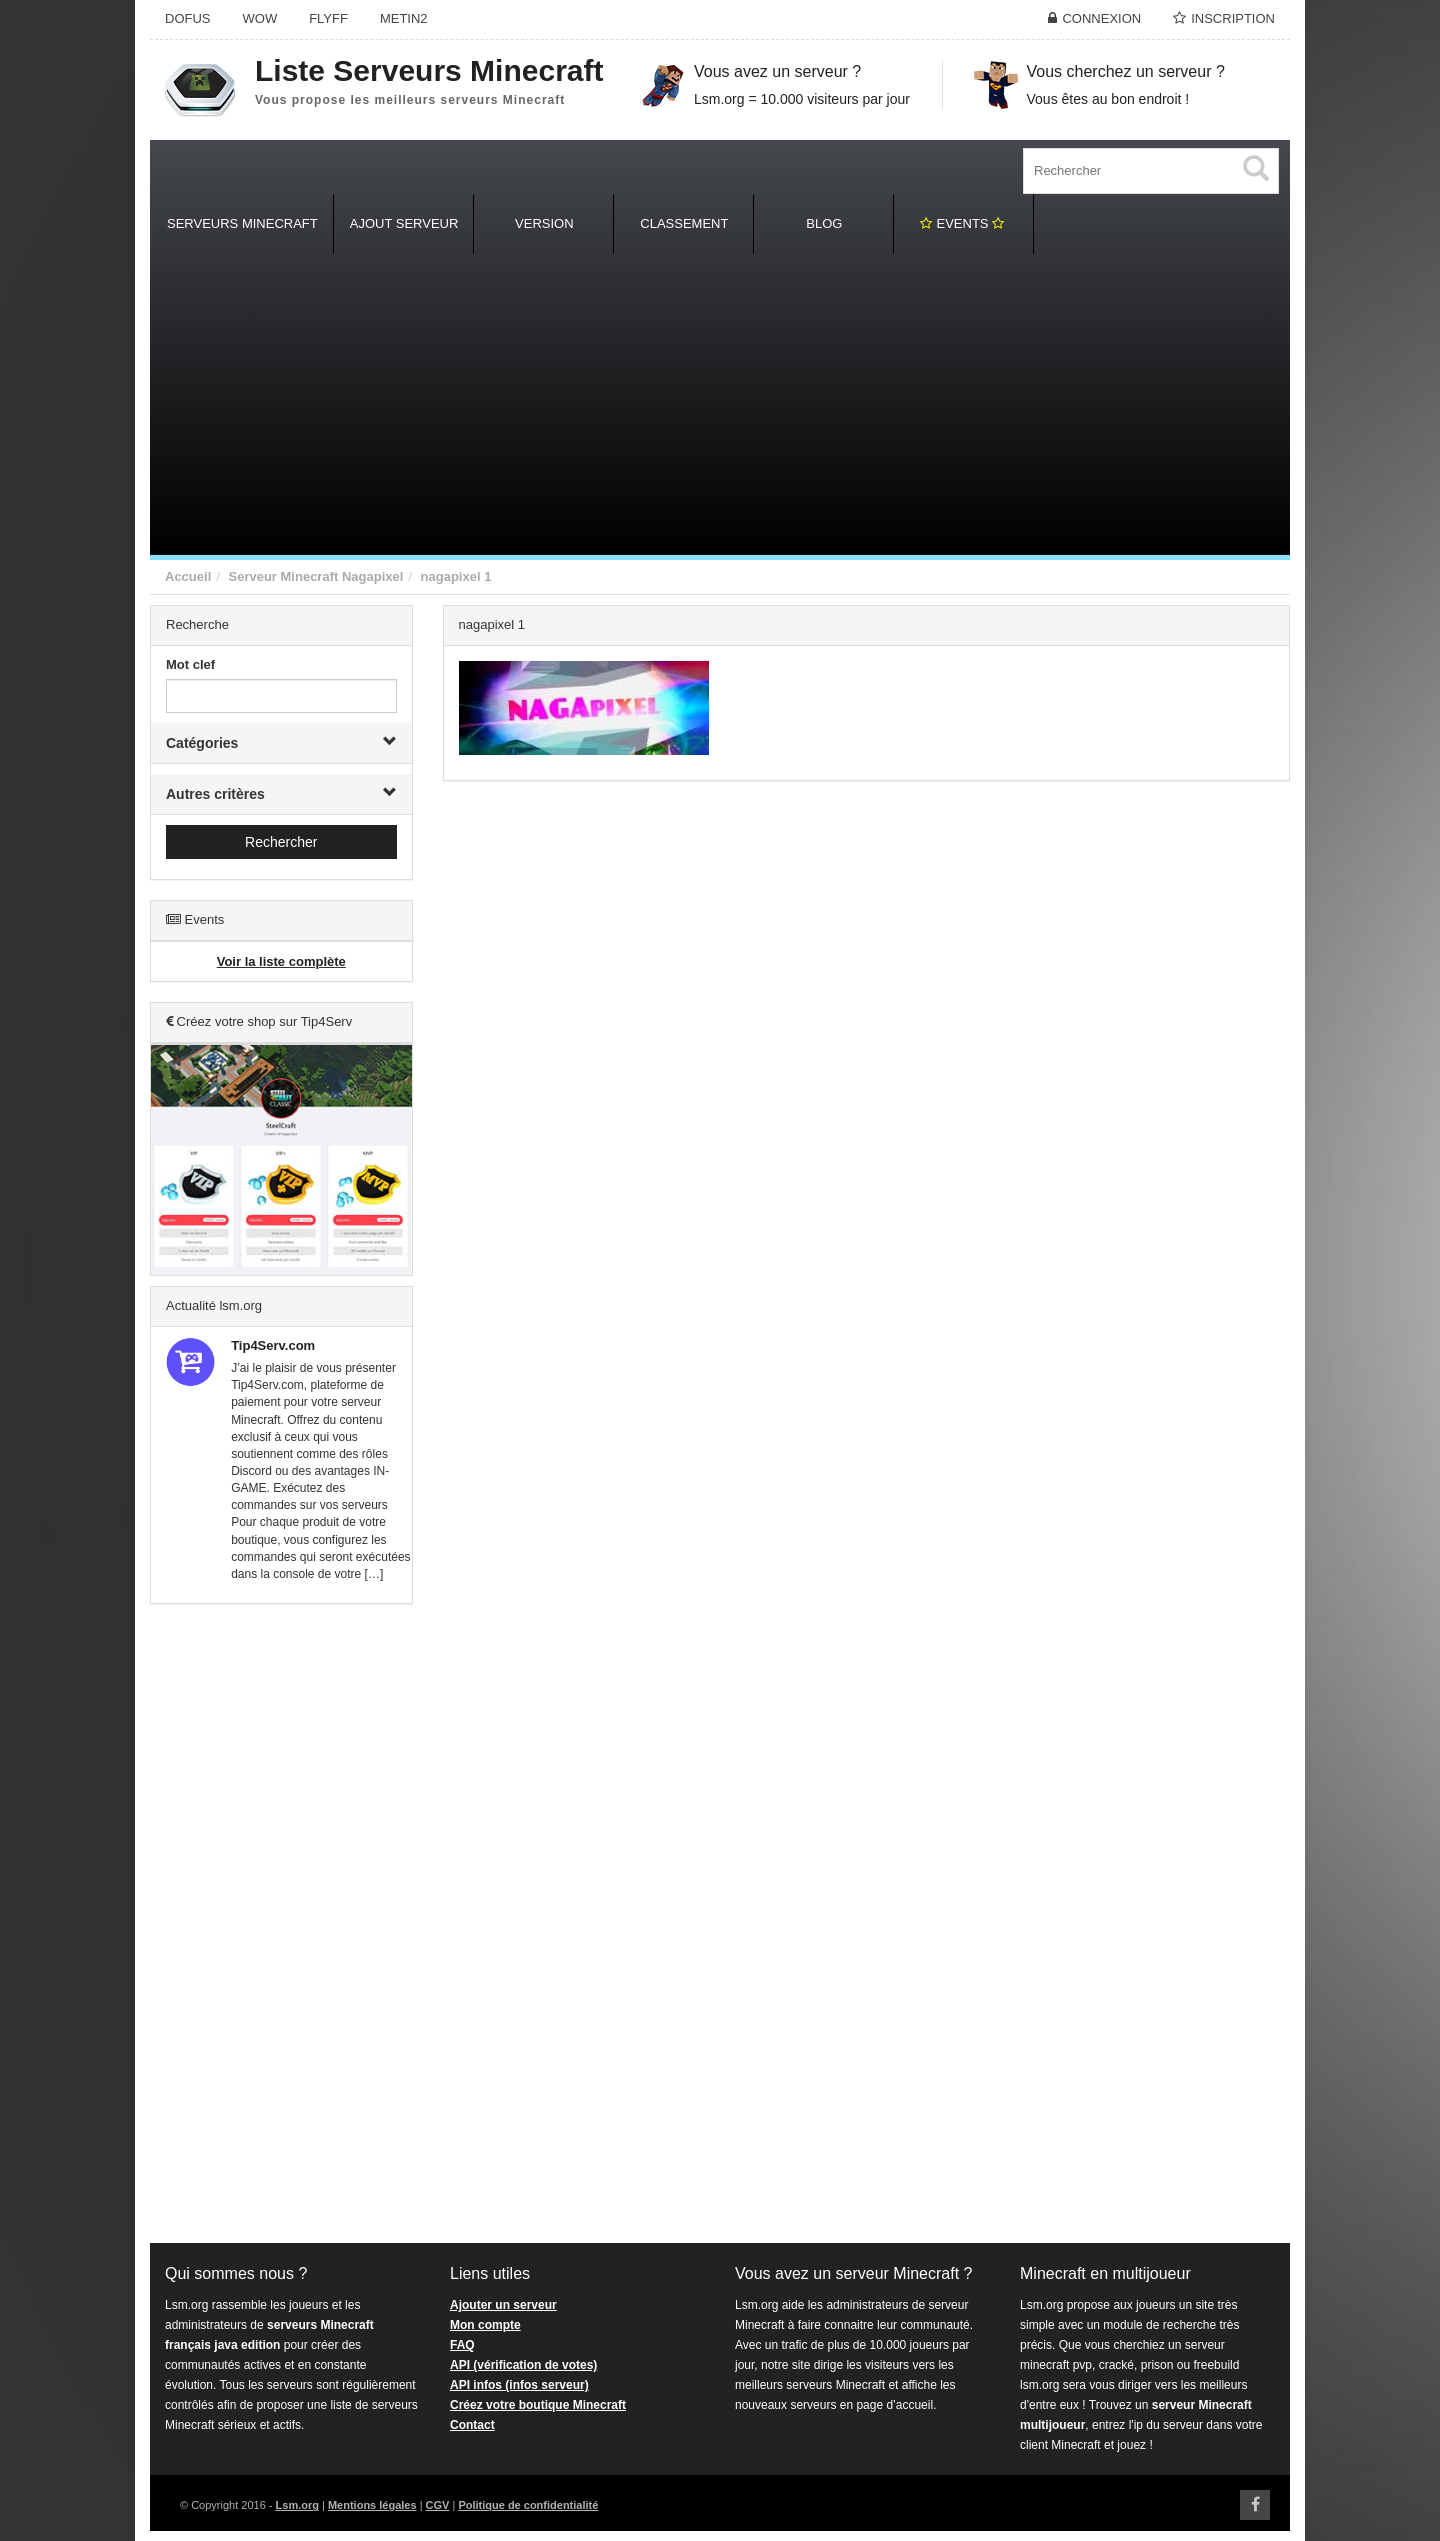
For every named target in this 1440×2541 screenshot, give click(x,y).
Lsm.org (297, 2505)
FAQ (462, 2345)
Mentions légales (372, 2505)
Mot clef (190, 664)
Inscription (1233, 18)
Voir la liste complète (281, 961)
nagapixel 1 (456, 576)
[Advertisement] (720, 405)
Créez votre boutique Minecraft (538, 2405)
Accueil (188, 576)
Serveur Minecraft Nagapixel (315, 576)
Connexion (1101, 18)
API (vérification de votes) (523, 2365)
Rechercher (281, 842)
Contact (472, 2425)
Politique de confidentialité (528, 2505)
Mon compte (485, 2325)
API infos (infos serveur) (519, 2385)
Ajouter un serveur (503, 2305)
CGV (438, 2505)
